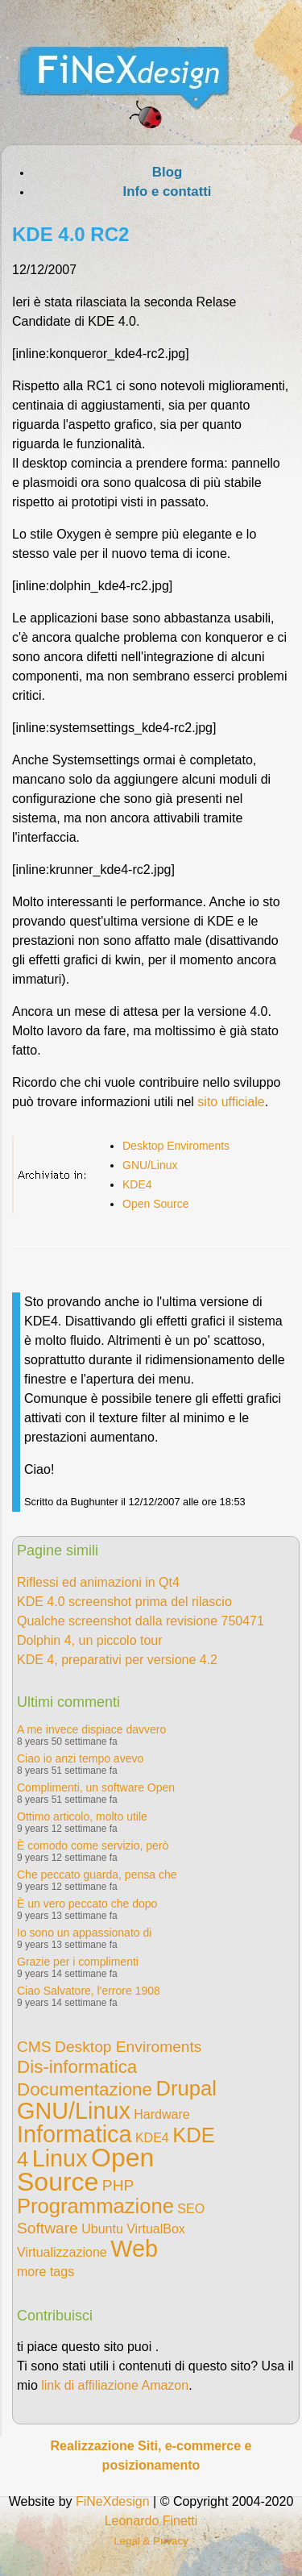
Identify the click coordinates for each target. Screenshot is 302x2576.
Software (47, 2228)
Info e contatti (166, 191)
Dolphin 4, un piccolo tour (90, 1640)
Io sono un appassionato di (84, 1932)
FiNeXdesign (113, 2501)
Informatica (74, 2134)
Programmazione (95, 2206)
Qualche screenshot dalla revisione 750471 (140, 1621)
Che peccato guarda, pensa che (96, 1874)
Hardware (161, 2114)
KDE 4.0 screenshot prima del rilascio (124, 1601)
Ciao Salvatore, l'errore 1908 (88, 1990)
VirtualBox (155, 2229)
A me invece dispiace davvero (91, 1729)
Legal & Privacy (151, 2541)
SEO (191, 2209)
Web (134, 2249)
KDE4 (137, 1184)
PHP (118, 2185)
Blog (167, 172)
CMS (34, 2046)
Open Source (155, 1203)
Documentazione (84, 2089)
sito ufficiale (230, 1102)
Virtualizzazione (62, 2252)
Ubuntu (102, 2229)
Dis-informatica (77, 2067)
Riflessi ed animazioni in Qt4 (98, 1582)
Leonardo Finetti (151, 2521)
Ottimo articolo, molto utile (82, 1816)
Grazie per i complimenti (78, 1961)
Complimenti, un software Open (96, 1787)
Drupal (185, 2088)
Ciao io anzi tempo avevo (80, 1758)
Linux (60, 2158)
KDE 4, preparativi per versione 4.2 (117, 1660)
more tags (45, 2271)
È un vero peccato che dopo (87, 1903)
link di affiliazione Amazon (114, 2385)
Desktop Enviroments (176, 1145)
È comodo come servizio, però (92, 1845)
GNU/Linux (149, 1165)
